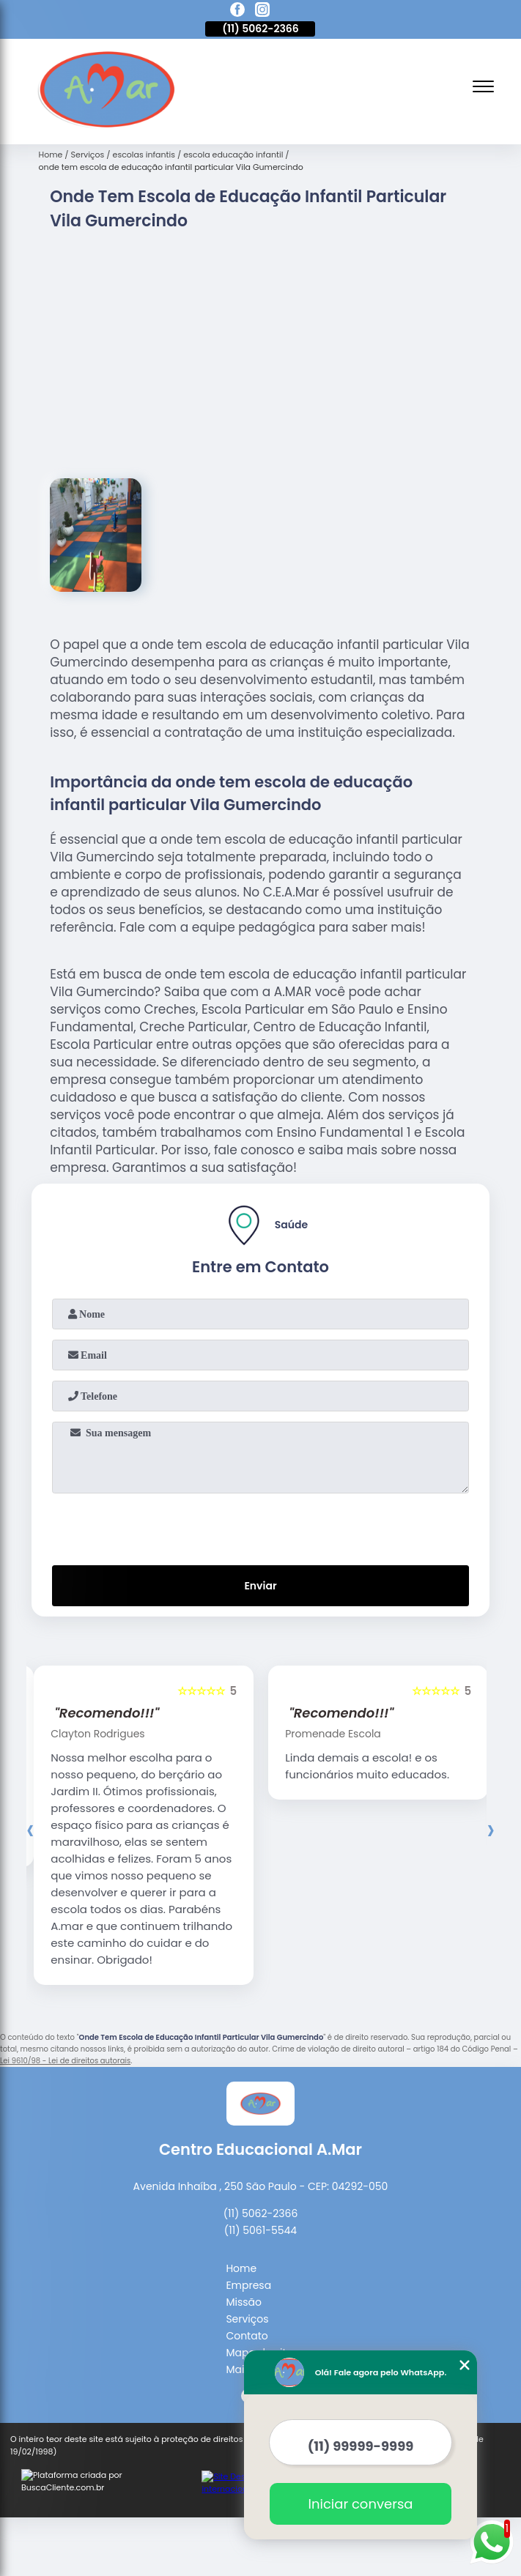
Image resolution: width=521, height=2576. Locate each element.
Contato (246, 2289)
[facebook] (237, 11)
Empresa (248, 2239)
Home (241, 2222)
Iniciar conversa (360, 2504)
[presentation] (260, 1480)
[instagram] (262, 11)
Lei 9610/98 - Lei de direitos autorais (65, 2014)
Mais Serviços (260, 2323)
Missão (244, 2256)
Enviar (260, 1539)
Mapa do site (259, 2306)
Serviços (247, 2272)
